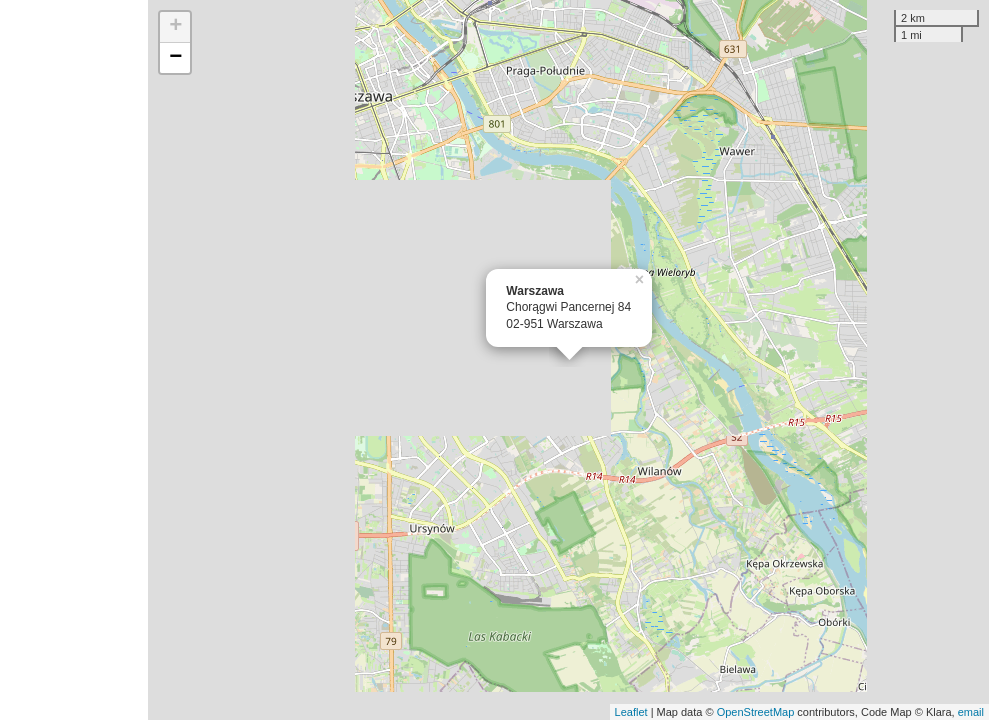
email (971, 712)
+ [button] (175, 27)
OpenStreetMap (756, 712)
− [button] (175, 58)
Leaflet (631, 712)
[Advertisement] (74, 360)
